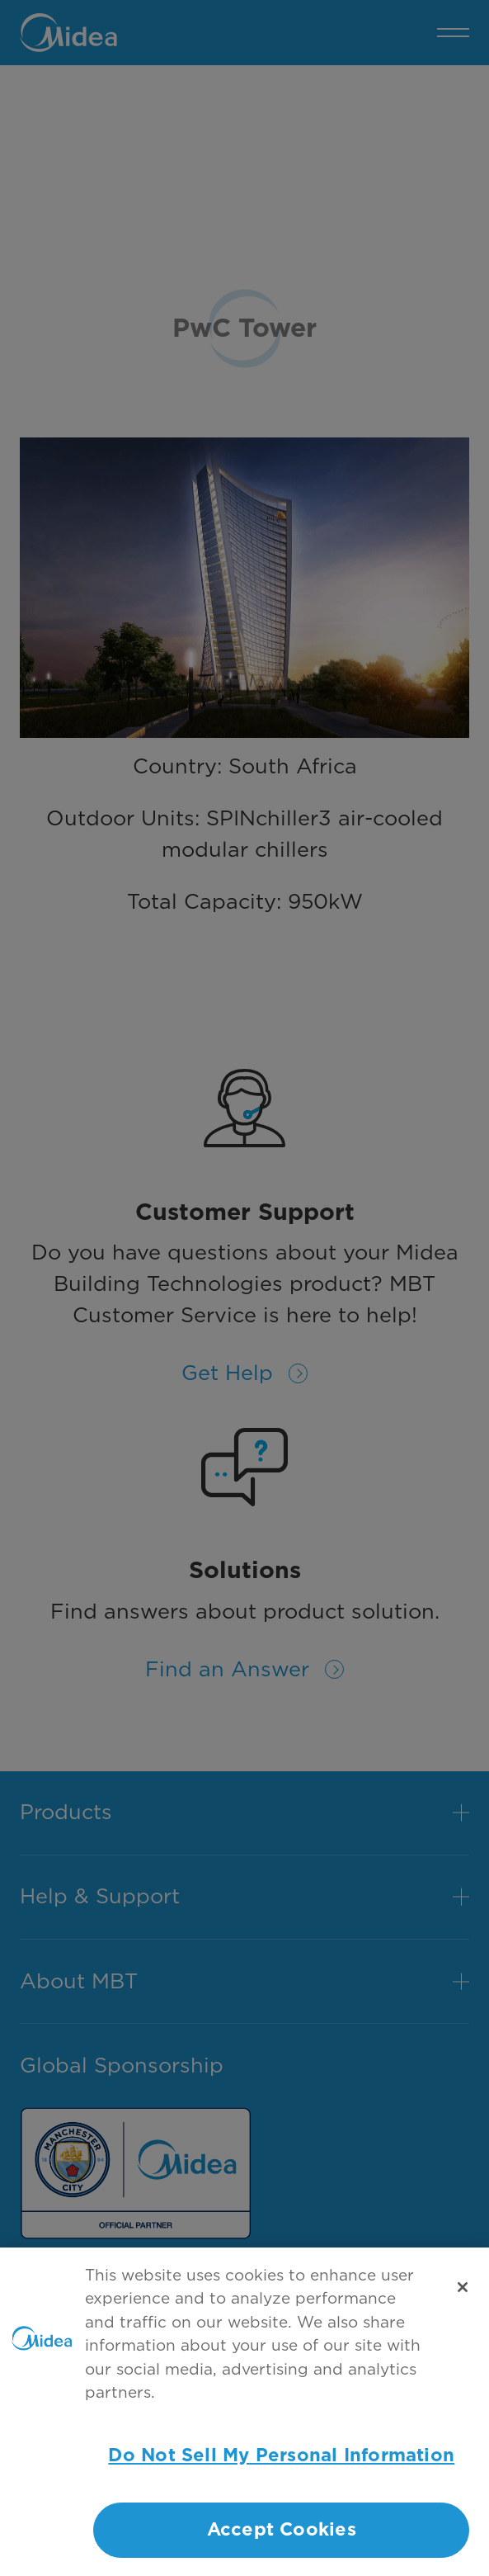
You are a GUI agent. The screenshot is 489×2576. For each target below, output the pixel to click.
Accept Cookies (281, 2540)
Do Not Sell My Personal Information (281, 2465)
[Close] (462, 2297)
